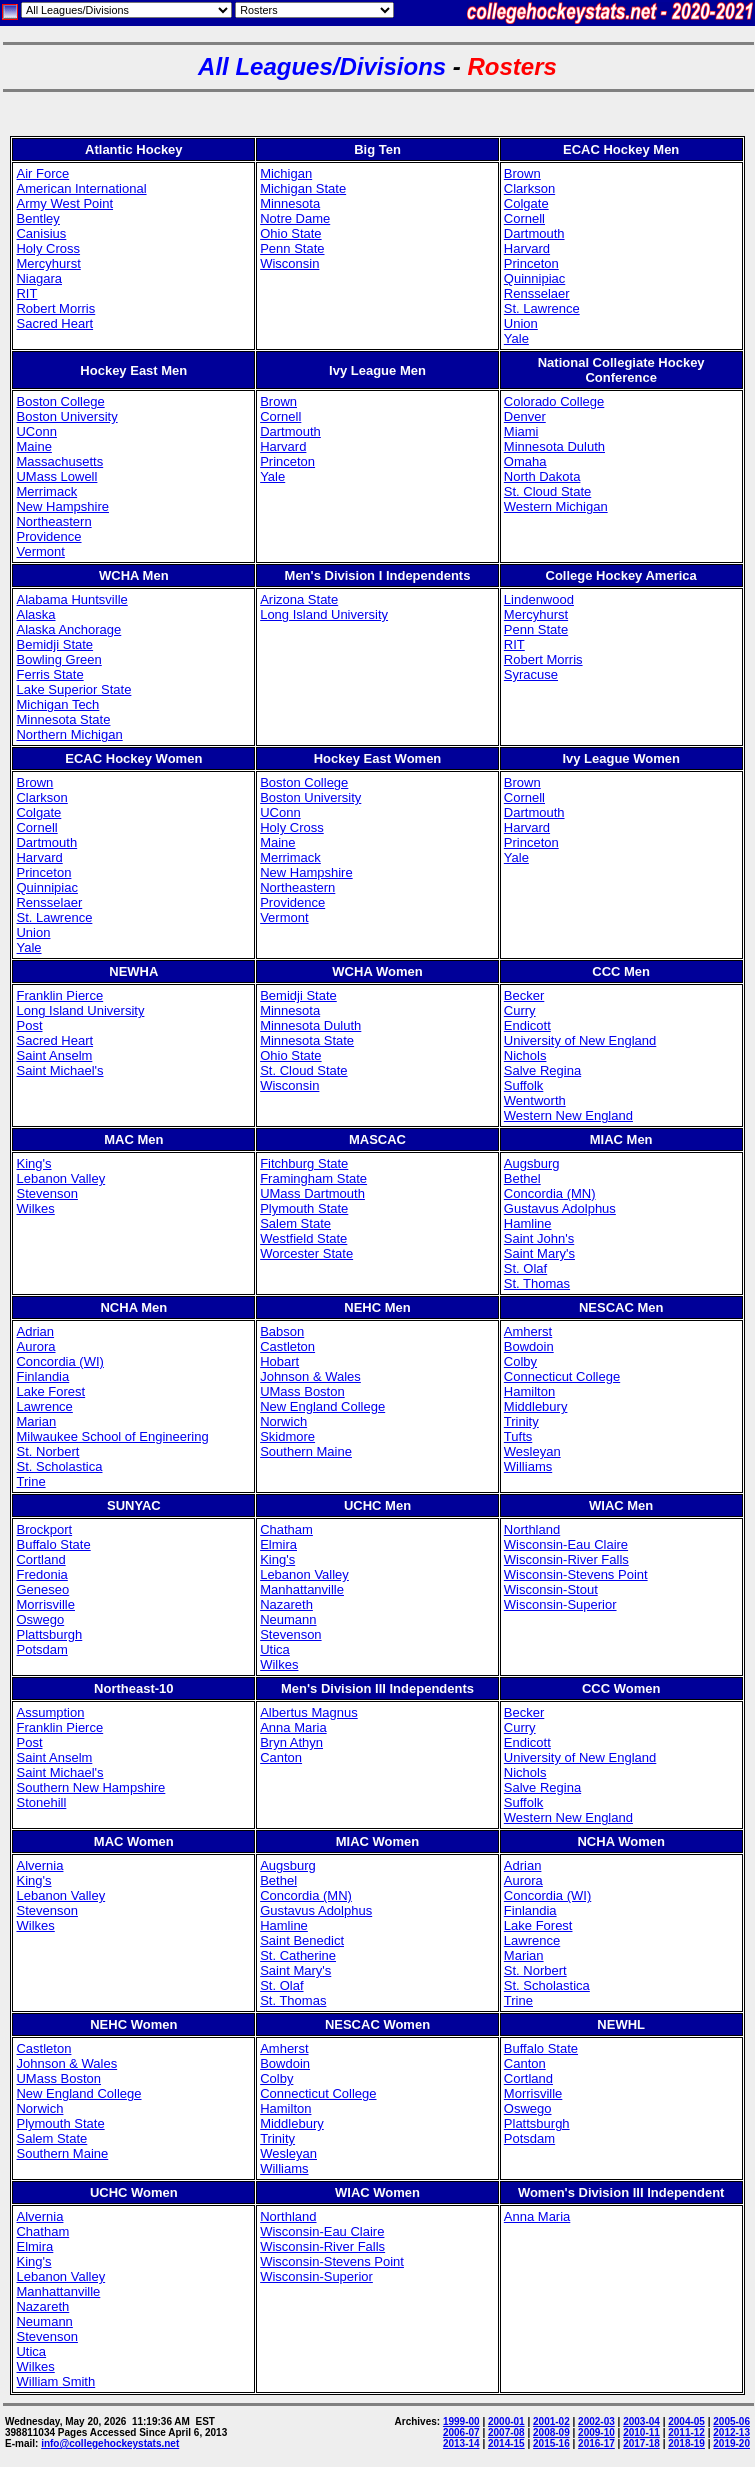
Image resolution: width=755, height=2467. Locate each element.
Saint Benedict (302, 1940)
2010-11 (641, 2432)
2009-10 (596, 2432)
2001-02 (551, 2421)
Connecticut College (562, 1376)
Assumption (50, 1712)
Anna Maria (293, 1727)
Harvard (527, 248)
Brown (522, 173)
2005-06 (731, 2421)
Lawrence (44, 1406)
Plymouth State (304, 1208)
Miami (521, 431)
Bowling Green (58, 659)
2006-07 (461, 2432)
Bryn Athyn (291, 1742)
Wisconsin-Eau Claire (566, 1544)
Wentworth (535, 1100)
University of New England (580, 1040)
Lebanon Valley (60, 1178)
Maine (33, 446)
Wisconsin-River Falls (566, 1559)
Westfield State (303, 1238)
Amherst (528, 1331)
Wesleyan (532, 1451)
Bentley (37, 218)
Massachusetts (59, 461)
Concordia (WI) (59, 1361)
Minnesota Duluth (554, 446)
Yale (516, 338)
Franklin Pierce (59, 995)
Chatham (286, 1529)
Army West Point (64, 203)
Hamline (528, 1223)
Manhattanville (302, 1589)
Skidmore (287, 1436)
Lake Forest (50, 1391)
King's (33, 1163)
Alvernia (39, 1865)
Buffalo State (53, 1544)
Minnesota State (63, 719)
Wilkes (35, 1208)
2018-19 (686, 2443)
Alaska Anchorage (68, 629)
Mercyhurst (48, 263)
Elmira (278, 1544)
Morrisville (45, 1604)
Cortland (40, 1559)
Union (521, 323)
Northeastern (53, 521)
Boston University (66, 416)
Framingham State (313, 1178)
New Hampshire (62, 506)
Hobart (279, 1361)
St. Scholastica (59, 1466)
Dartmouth (534, 233)
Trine (30, 1481)
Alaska (35, 614)
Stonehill (41, 1802)
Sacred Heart (54, 323)
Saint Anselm (54, 1055)
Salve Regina (542, 1070)
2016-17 (596, 2443)
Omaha (525, 461)
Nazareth (286, 1604)
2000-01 (506, 2421)
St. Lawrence (542, 308)
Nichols (525, 1055)
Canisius (41, 233)
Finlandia (42, 1376)
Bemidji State (54, 644)
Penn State (292, 248)
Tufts (518, 1436)
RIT (26, 293)
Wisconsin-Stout (551, 1589)
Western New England (568, 1115)
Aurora (35, 1346)
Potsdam (41, 1649)
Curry (520, 1010)
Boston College (60, 401)
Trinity (521, 1421)
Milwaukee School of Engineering (112, 1436)
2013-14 (461, 2443)
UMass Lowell (56, 476)
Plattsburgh (49, 1634)
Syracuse (531, 674)
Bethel (522, 1178)
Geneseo (42, 1589)
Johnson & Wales (310, 1376)
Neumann (288, 1619)
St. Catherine (298, 1955)
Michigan (286, 173)
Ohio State (290, 233)
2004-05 (686, 2421)
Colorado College (554, 401)
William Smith (55, 2381)
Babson (282, 1331)
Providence (48, 536)
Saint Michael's (59, 1070)
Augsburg (532, 1163)
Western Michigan (556, 506)
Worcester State (306, 1253)
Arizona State (299, 599)
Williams (528, 1466)
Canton (281, 1757)
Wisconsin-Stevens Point (576, 1574)
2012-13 (731, 2432)
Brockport (44, 1529)
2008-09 (551, 2432)
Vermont (40, 551)
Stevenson (46, 1193)
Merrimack (46, 491)
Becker (524, 995)
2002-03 (596, 2421)
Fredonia (41, 1574)
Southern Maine (306, 1451)
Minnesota (290, 203)
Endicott (527, 1025)
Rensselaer (537, 293)
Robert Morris (55, 308)
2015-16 (551, 2443)
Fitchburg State (304, 1163)
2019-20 (731, 2443)
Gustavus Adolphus (560, 1208)
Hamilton (529, 1391)
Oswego (40, 1619)
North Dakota (542, 476)
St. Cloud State (547, 491)
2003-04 (641, 2421)
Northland (532, 1529)
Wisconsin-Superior (560, 1604)
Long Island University (324, 614)
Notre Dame (295, 218)
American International (81, 188)
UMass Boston (302, 1391)
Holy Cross (48, 248)
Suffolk (524, 1085)
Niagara (39, 278)
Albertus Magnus (309, 1712)
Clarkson (529, 188)
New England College (322, 1406)
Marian (36, 1421)
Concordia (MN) (550, 1193)
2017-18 (641, 2443)
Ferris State (49, 674)
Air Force (42, 173)
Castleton (287, 1346)
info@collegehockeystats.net (110, 2443)
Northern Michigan (69, 734)
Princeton (531, 263)
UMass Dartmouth (312, 1193)
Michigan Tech (57, 704)
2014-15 (506, 2443)
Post (29, 1025)
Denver (525, 416)
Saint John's (539, 1238)
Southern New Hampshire (90, 1787)
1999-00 (461, 2421)
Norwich (283, 1421)
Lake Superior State (73, 689)
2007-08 (506, 2432)
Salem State (295, 1223)
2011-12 (686, 2432)
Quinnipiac (534, 278)
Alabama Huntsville (71, 599)
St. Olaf (525, 1268)
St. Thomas (537, 1283)
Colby (520, 1361)
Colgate (526, 203)
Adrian (35, 1331)
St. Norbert (47, 1451)
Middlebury (536, 1406)
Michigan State (303, 188)
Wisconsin (289, 263)
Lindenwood (539, 599)
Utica (275, 1649)
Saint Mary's (539, 1253)
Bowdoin (529, 1346)
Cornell (524, 218)
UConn (36, 431)
